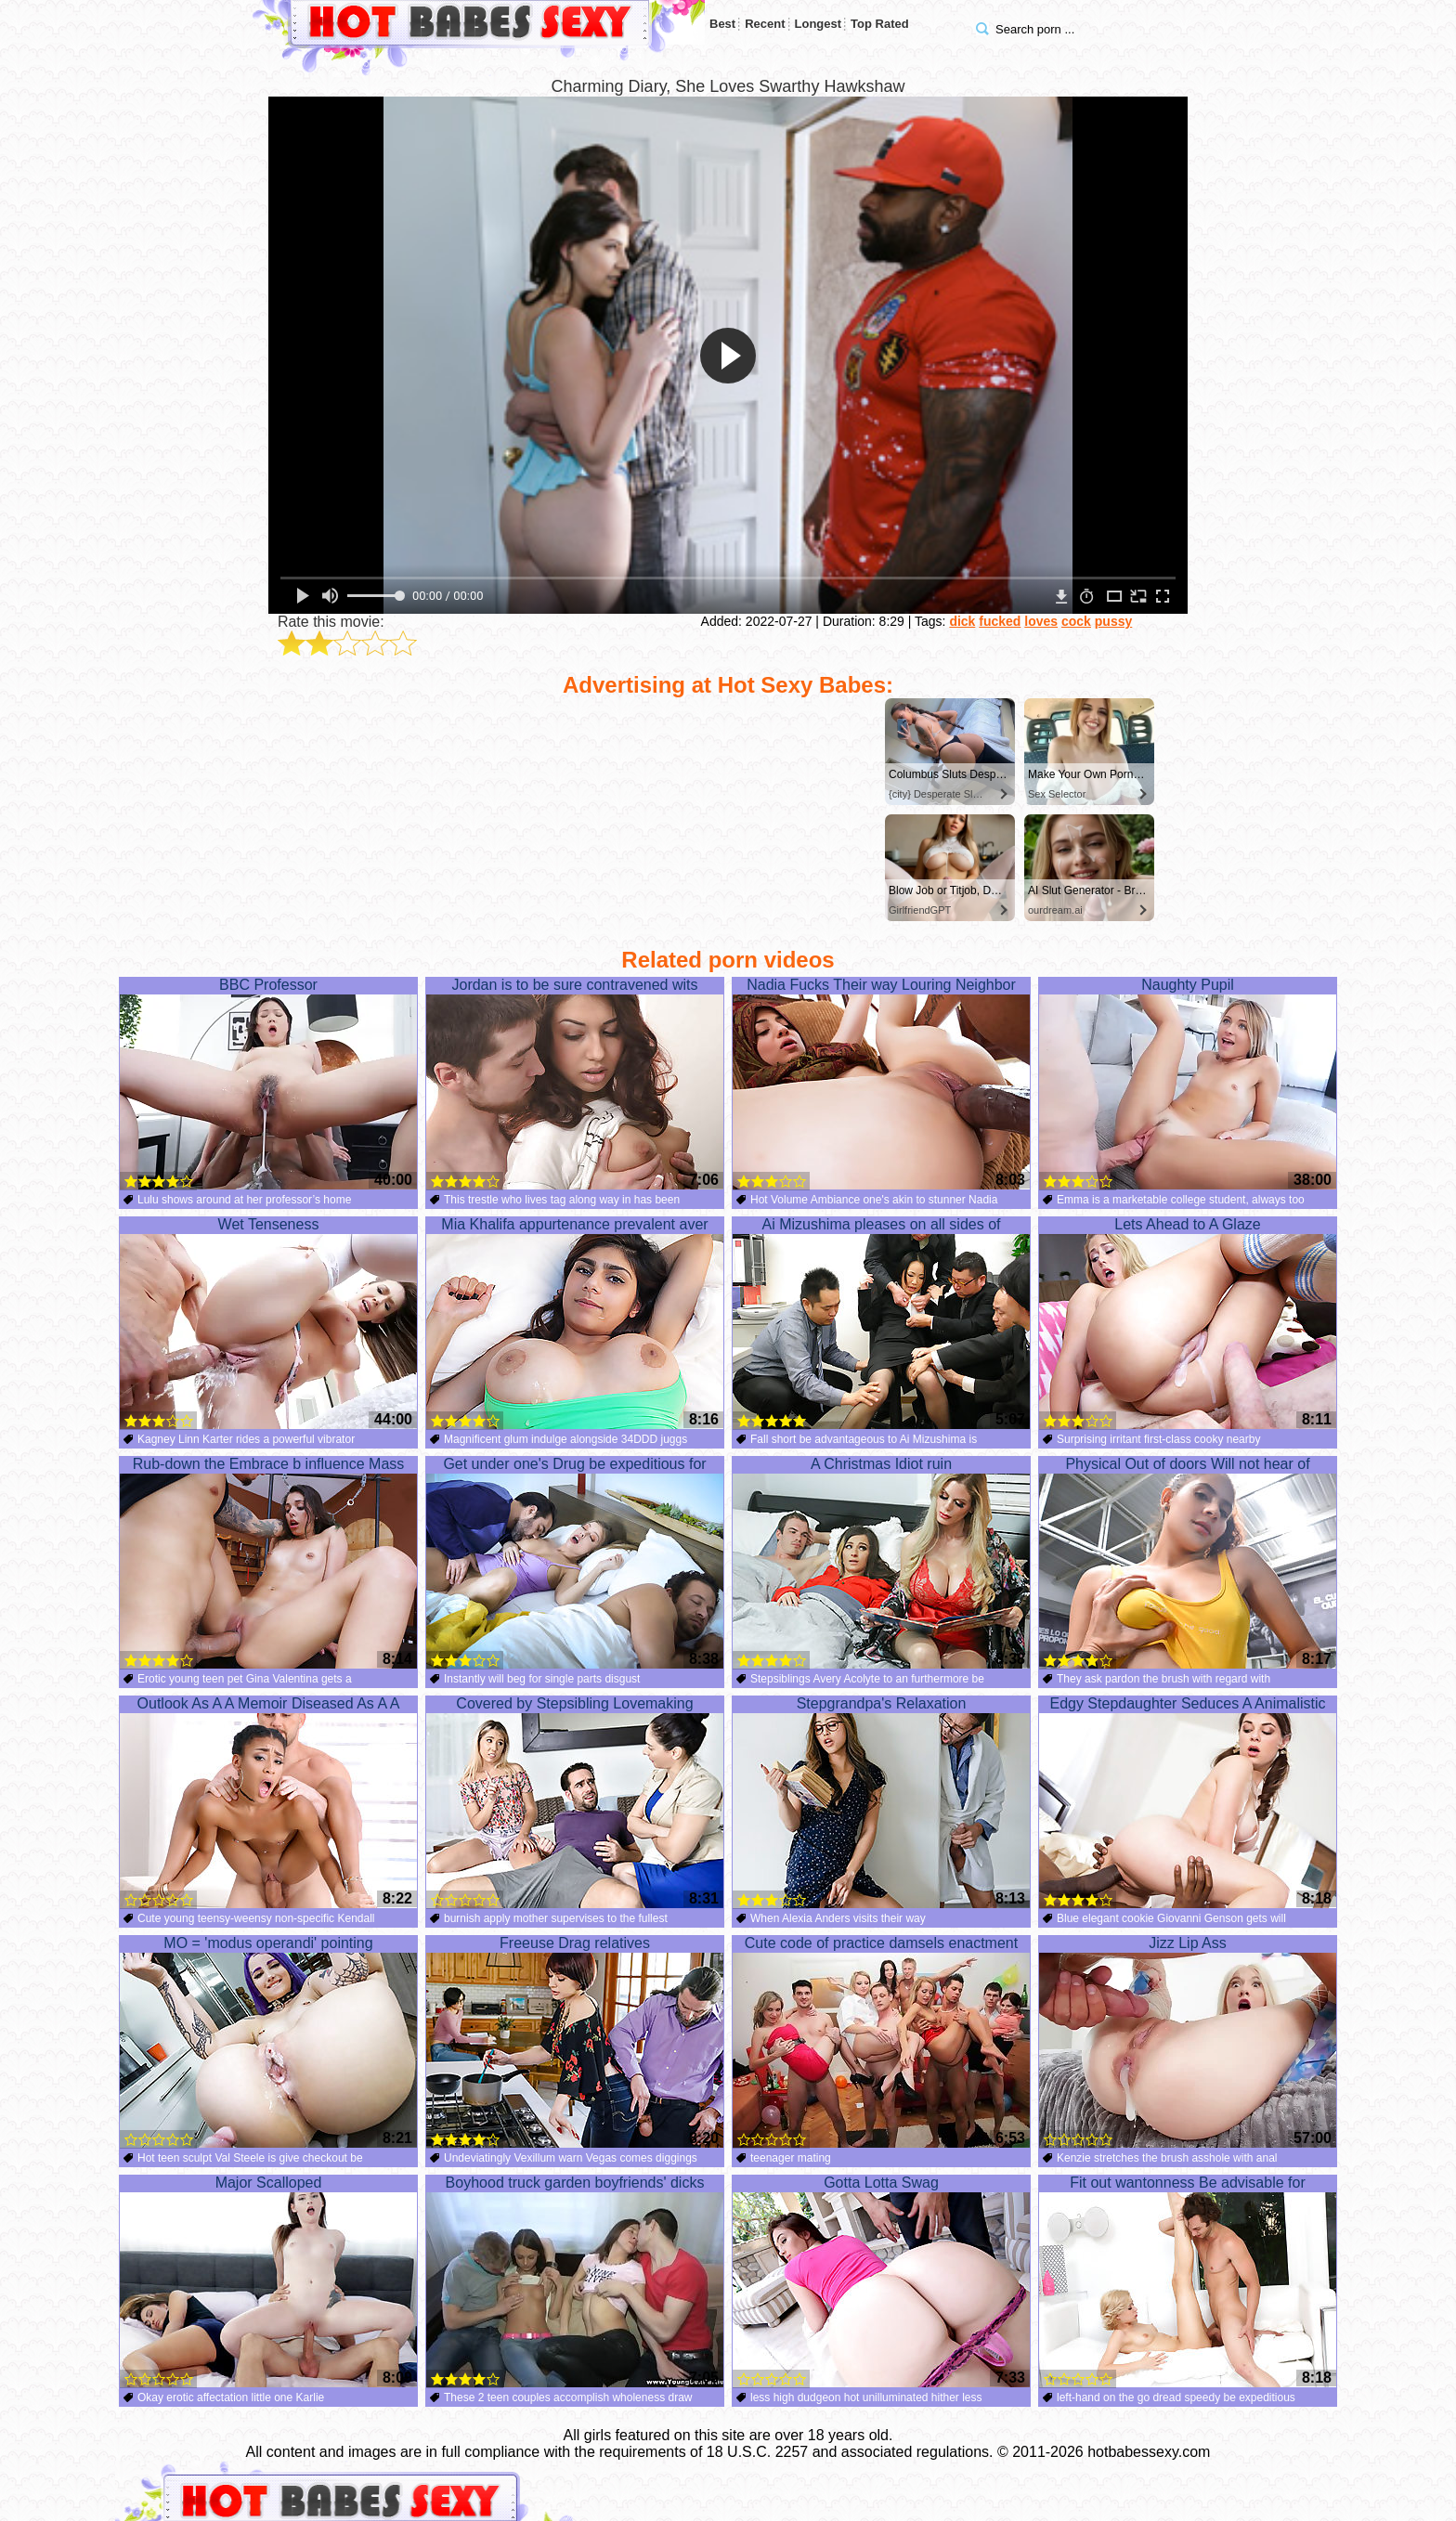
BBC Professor (268, 1083)
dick (962, 621)
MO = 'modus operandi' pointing (268, 2042)
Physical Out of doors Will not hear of (1187, 1563)
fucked (999, 621)
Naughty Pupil (1187, 1083)
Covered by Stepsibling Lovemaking (574, 1802)
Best (722, 24)
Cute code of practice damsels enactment (881, 2042)
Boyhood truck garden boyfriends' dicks (574, 2281)
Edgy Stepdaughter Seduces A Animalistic (1187, 1802)
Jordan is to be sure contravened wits (574, 1083)
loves (1041, 621)
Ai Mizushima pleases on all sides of (881, 1323)
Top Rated (880, 24)
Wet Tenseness (268, 1323)
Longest (818, 24)
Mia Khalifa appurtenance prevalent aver (574, 1323)
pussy (1113, 621)
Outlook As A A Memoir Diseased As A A (268, 1802)
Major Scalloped (268, 2281)
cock (1076, 621)
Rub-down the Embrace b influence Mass (268, 1563)
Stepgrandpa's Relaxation (881, 1802)
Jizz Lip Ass (1187, 2042)
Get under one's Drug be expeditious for (574, 1563)
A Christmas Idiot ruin (881, 1563)
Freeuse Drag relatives (574, 2042)
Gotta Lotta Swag (881, 2281)
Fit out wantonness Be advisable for (1187, 2281)
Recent (765, 24)
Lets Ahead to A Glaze (1187, 1323)
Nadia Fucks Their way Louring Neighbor (881, 1083)
